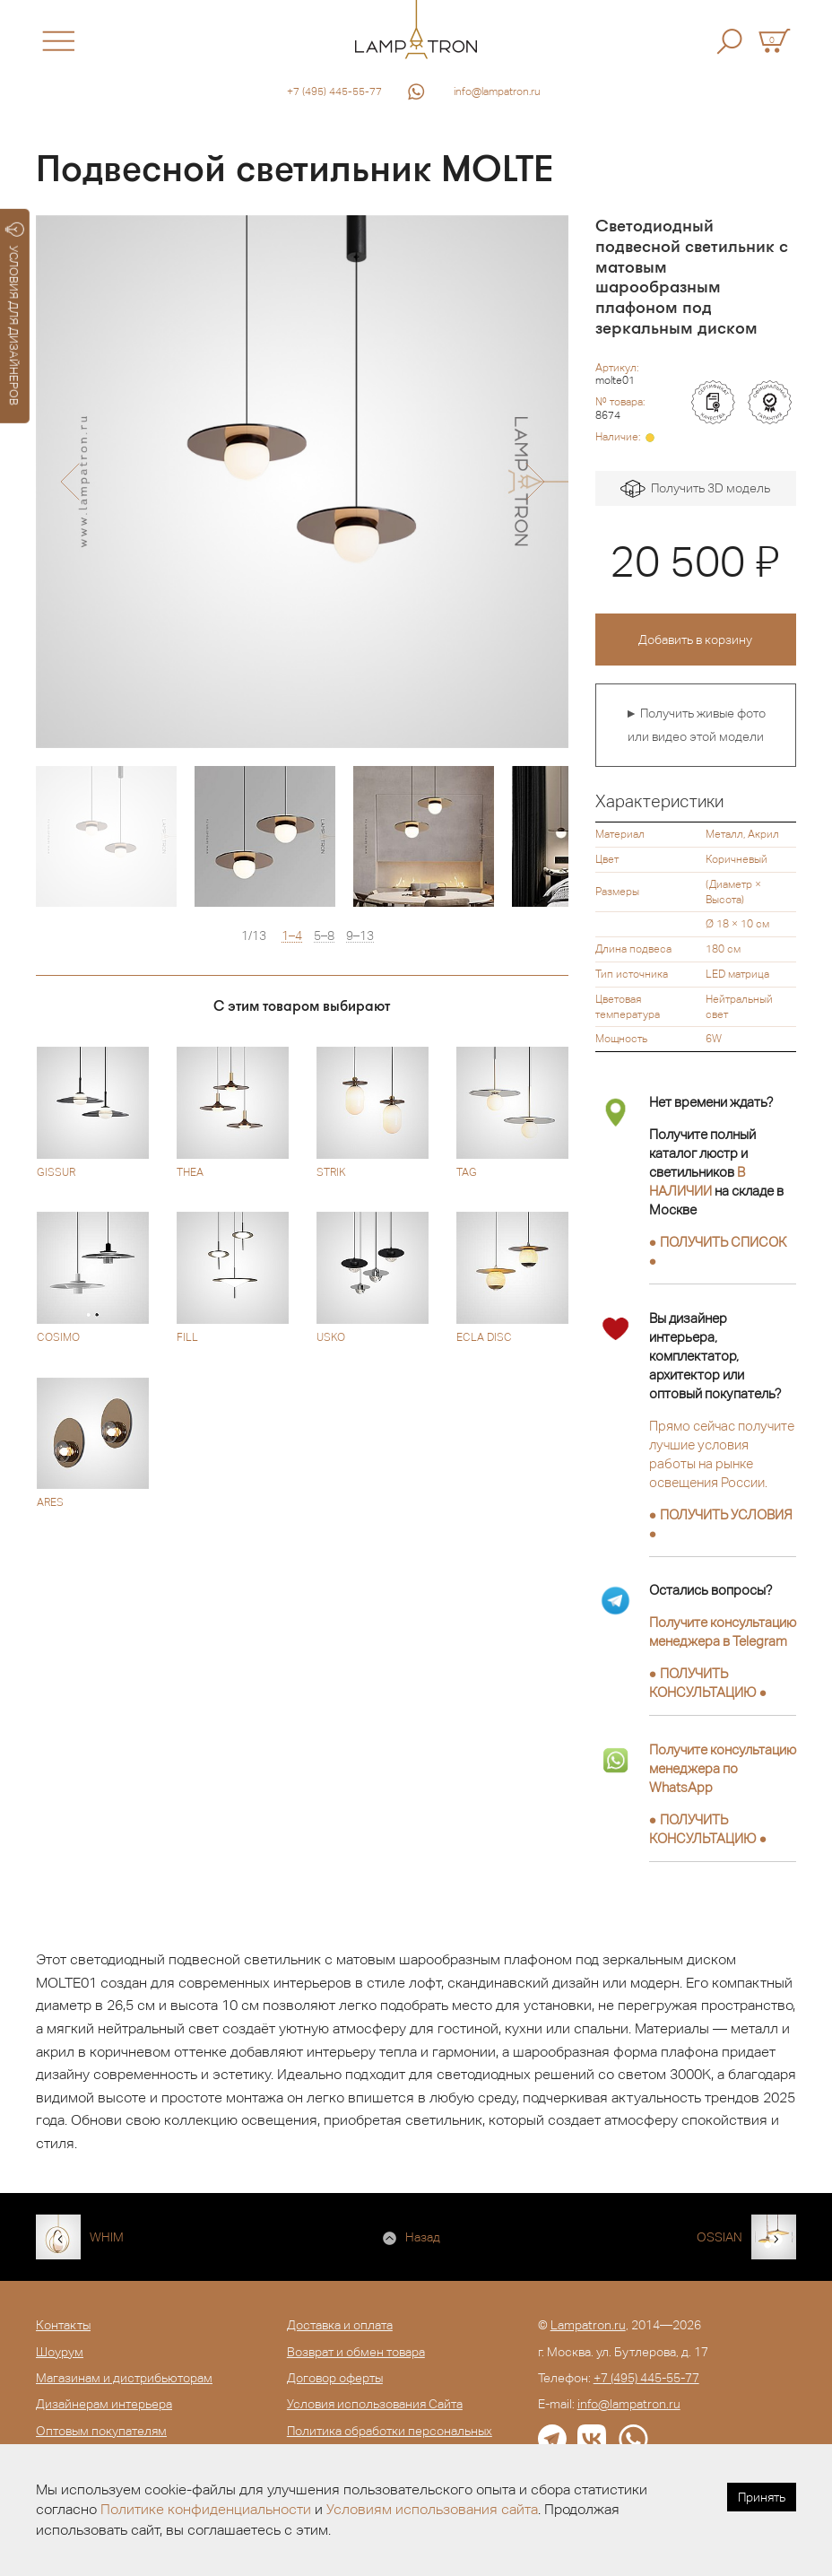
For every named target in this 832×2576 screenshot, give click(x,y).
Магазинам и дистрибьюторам (124, 2378)
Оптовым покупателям (101, 2431)
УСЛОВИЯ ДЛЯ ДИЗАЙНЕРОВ (14, 313)
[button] (69, 481)
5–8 (324, 936)
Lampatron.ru (588, 2325)
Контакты (63, 2325)
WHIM (107, 2237)
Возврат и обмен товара (356, 2352)
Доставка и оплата (340, 2325)
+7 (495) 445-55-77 (334, 91)
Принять (761, 2497)
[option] (302, 481)
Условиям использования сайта (432, 2509)
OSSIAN (719, 2237)
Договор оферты (335, 2378)
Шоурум (59, 2352)
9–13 (360, 936)
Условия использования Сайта (375, 2404)
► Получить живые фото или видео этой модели (695, 725)
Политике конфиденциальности (205, 2509)
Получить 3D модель (695, 489)
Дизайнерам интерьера (104, 2404)
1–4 (292, 936)
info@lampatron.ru (497, 91)
